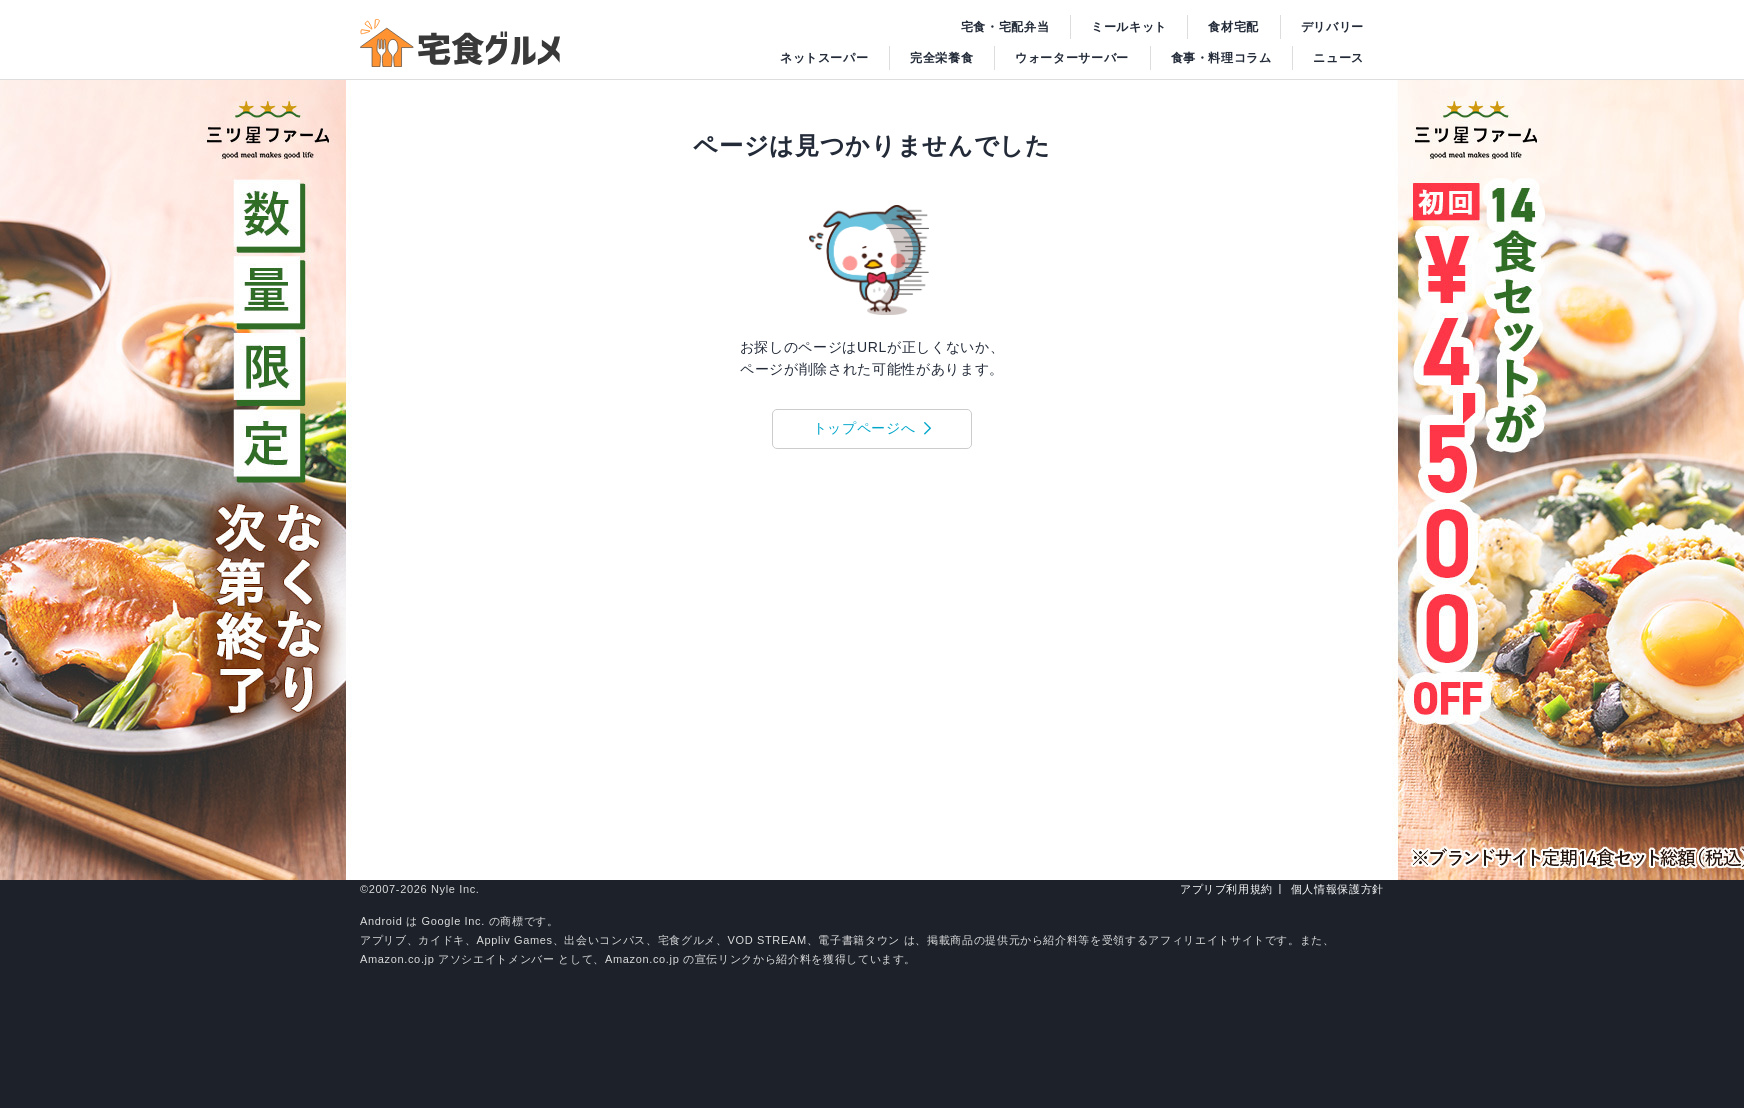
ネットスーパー (824, 58)
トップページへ (864, 428)
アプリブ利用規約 (1226, 889)
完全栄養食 (941, 58)
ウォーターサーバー (1072, 58)
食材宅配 (1233, 27)
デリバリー (1332, 27)
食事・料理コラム (1221, 58)
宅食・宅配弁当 (1005, 27)
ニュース (1338, 58)
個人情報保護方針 (1337, 889)
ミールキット (1129, 27)
